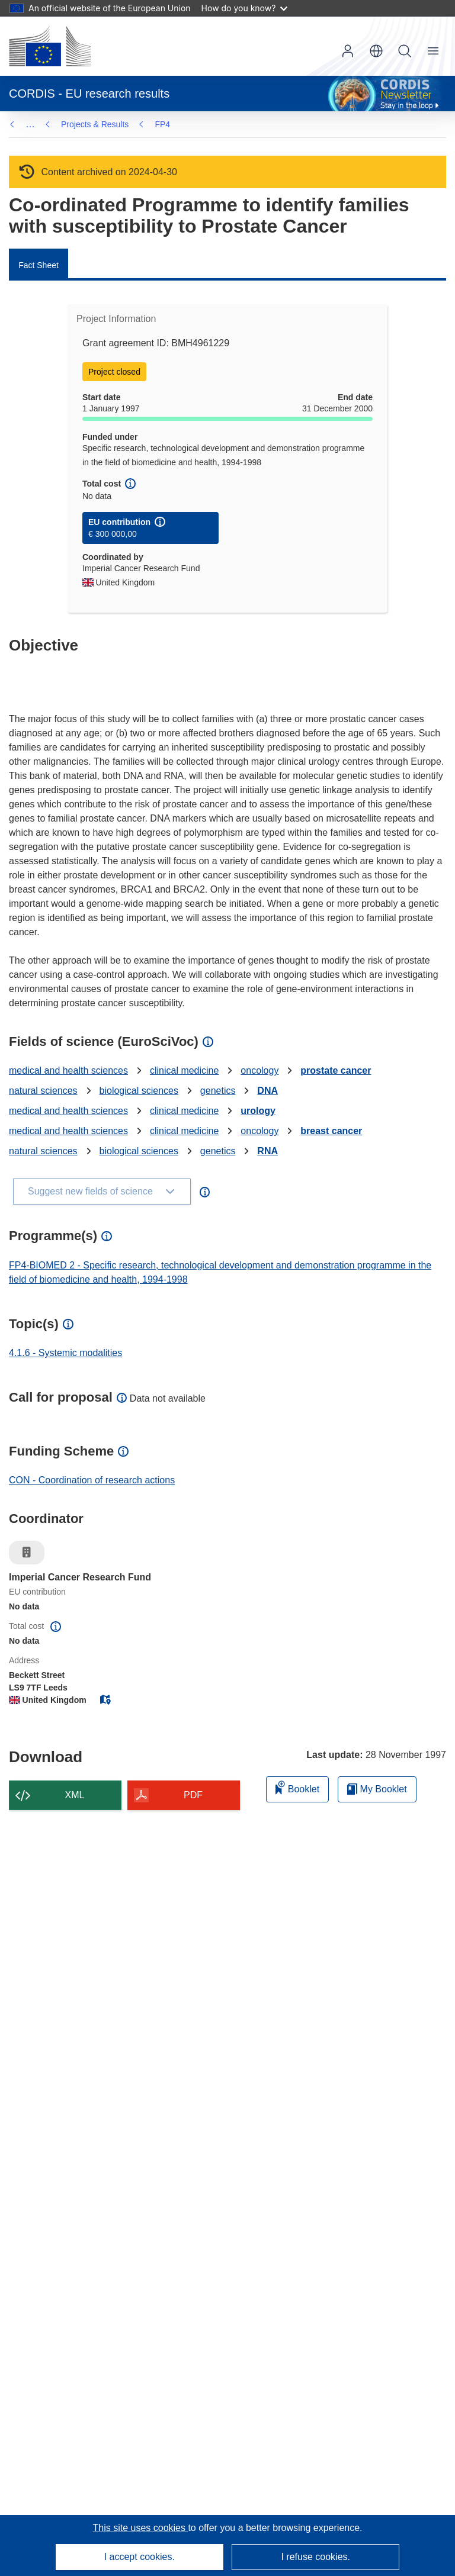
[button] (376, 51)
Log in (348, 51)
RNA (267, 1151)
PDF (193, 1795)
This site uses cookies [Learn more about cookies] (140, 2528)
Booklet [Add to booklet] (297, 1787)
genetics (218, 1091)
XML (75, 1795)
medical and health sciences (68, 1070)
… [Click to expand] (30, 124)
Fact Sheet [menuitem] (38, 265)
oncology (259, 1070)
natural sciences (43, 1091)
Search (405, 51)
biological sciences (139, 1091)
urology (258, 1111)
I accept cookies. (139, 2557)
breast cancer (331, 1131)
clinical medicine (184, 1070)
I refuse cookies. (315, 2557)
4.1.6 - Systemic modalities (65, 1353)
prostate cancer (335, 1070)
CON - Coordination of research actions (92, 1480)
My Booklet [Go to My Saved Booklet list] (377, 1789)
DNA (267, 1091)
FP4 (68, 124)
